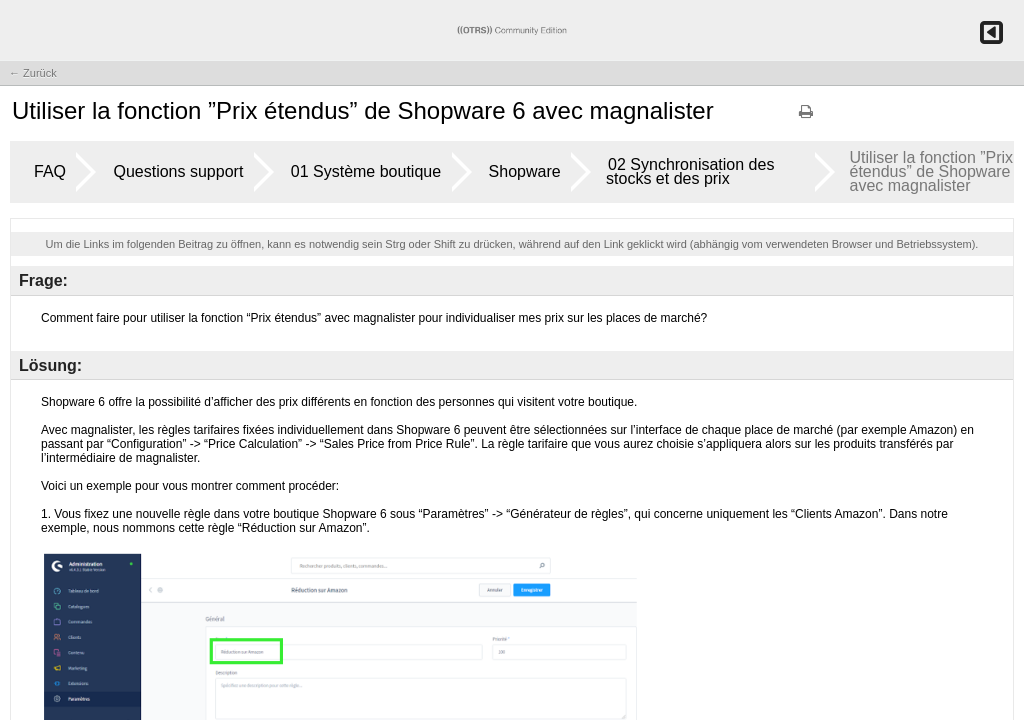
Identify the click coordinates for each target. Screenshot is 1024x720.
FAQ (50, 171)
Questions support (178, 171)
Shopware (525, 171)
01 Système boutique (366, 171)
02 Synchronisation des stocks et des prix (690, 171)
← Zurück (33, 73)
